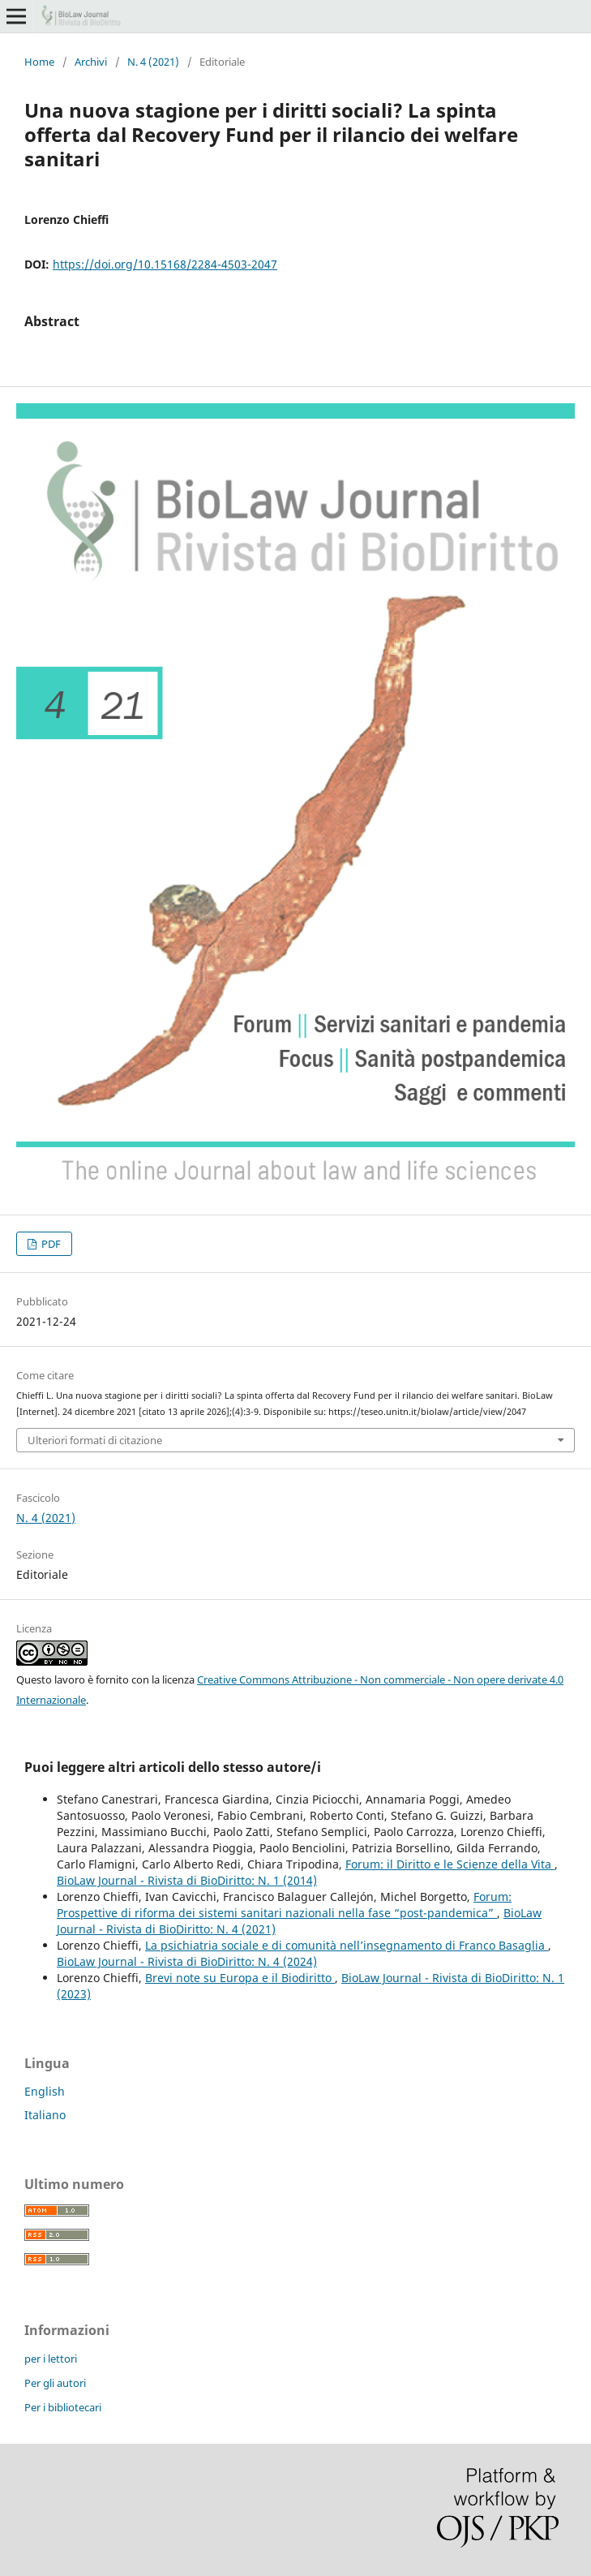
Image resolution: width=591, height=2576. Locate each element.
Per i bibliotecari (62, 2407)
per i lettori (50, 2358)
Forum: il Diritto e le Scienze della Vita (450, 1864)
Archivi (91, 61)
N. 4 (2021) (153, 61)
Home (39, 61)
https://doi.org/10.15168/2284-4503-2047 (165, 264)
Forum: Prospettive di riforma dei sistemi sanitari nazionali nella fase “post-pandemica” (284, 1904)
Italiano (45, 2114)
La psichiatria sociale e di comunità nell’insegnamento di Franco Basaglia (346, 1945)
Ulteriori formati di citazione (95, 1440)
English (44, 2091)
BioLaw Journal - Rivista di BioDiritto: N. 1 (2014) (187, 1880)
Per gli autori (55, 2383)
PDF (50, 1243)
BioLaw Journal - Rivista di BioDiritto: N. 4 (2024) (187, 1961)
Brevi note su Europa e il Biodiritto (240, 1977)
